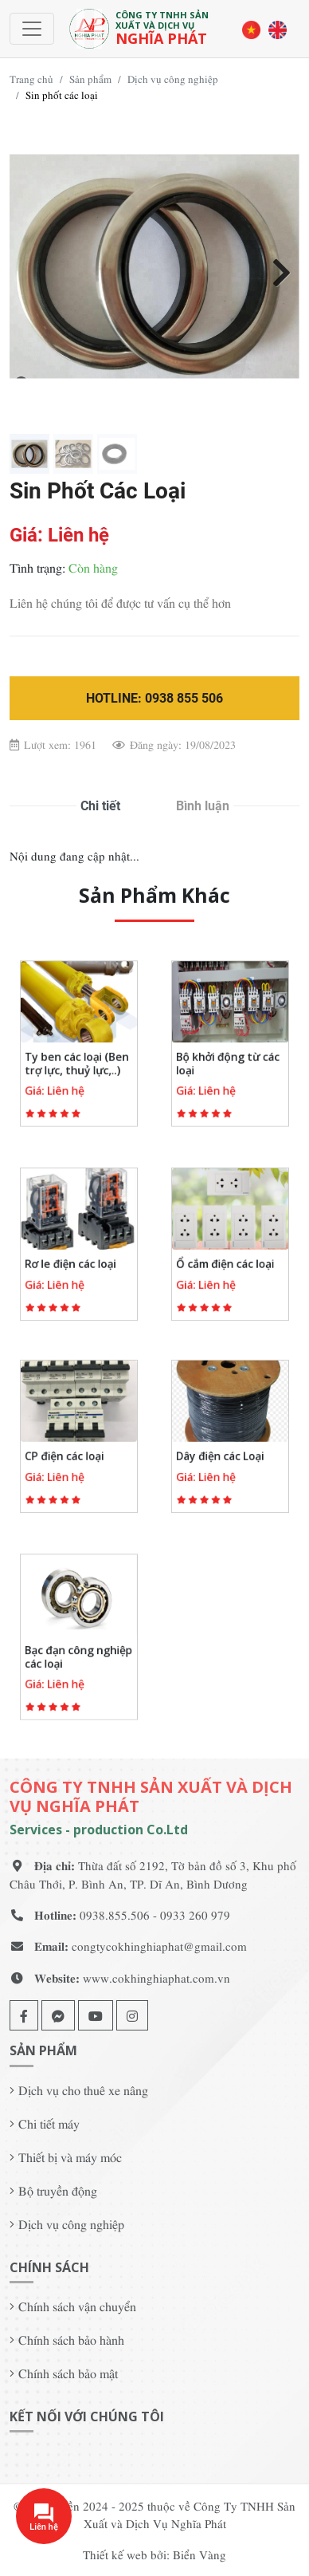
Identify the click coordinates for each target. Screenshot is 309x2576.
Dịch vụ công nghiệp (172, 78)
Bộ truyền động (57, 2190)
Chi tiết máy (49, 2123)
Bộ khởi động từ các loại (228, 1058)
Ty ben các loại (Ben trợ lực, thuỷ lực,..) (77, 1058)
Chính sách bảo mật (68, 2373)
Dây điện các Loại (222, 1451)
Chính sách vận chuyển (77, 2306)
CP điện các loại (68, 1451)
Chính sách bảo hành (71, 2339)
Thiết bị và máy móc (70, 2156)
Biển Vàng (199, 2554)
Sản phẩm (90, 78)
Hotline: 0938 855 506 (154, 698)
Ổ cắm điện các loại (226, 1258)
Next (275, 270)
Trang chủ (31, 78)
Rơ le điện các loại (73, 1258)
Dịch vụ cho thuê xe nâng (83, 2089)
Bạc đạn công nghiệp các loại (78, 1651)
